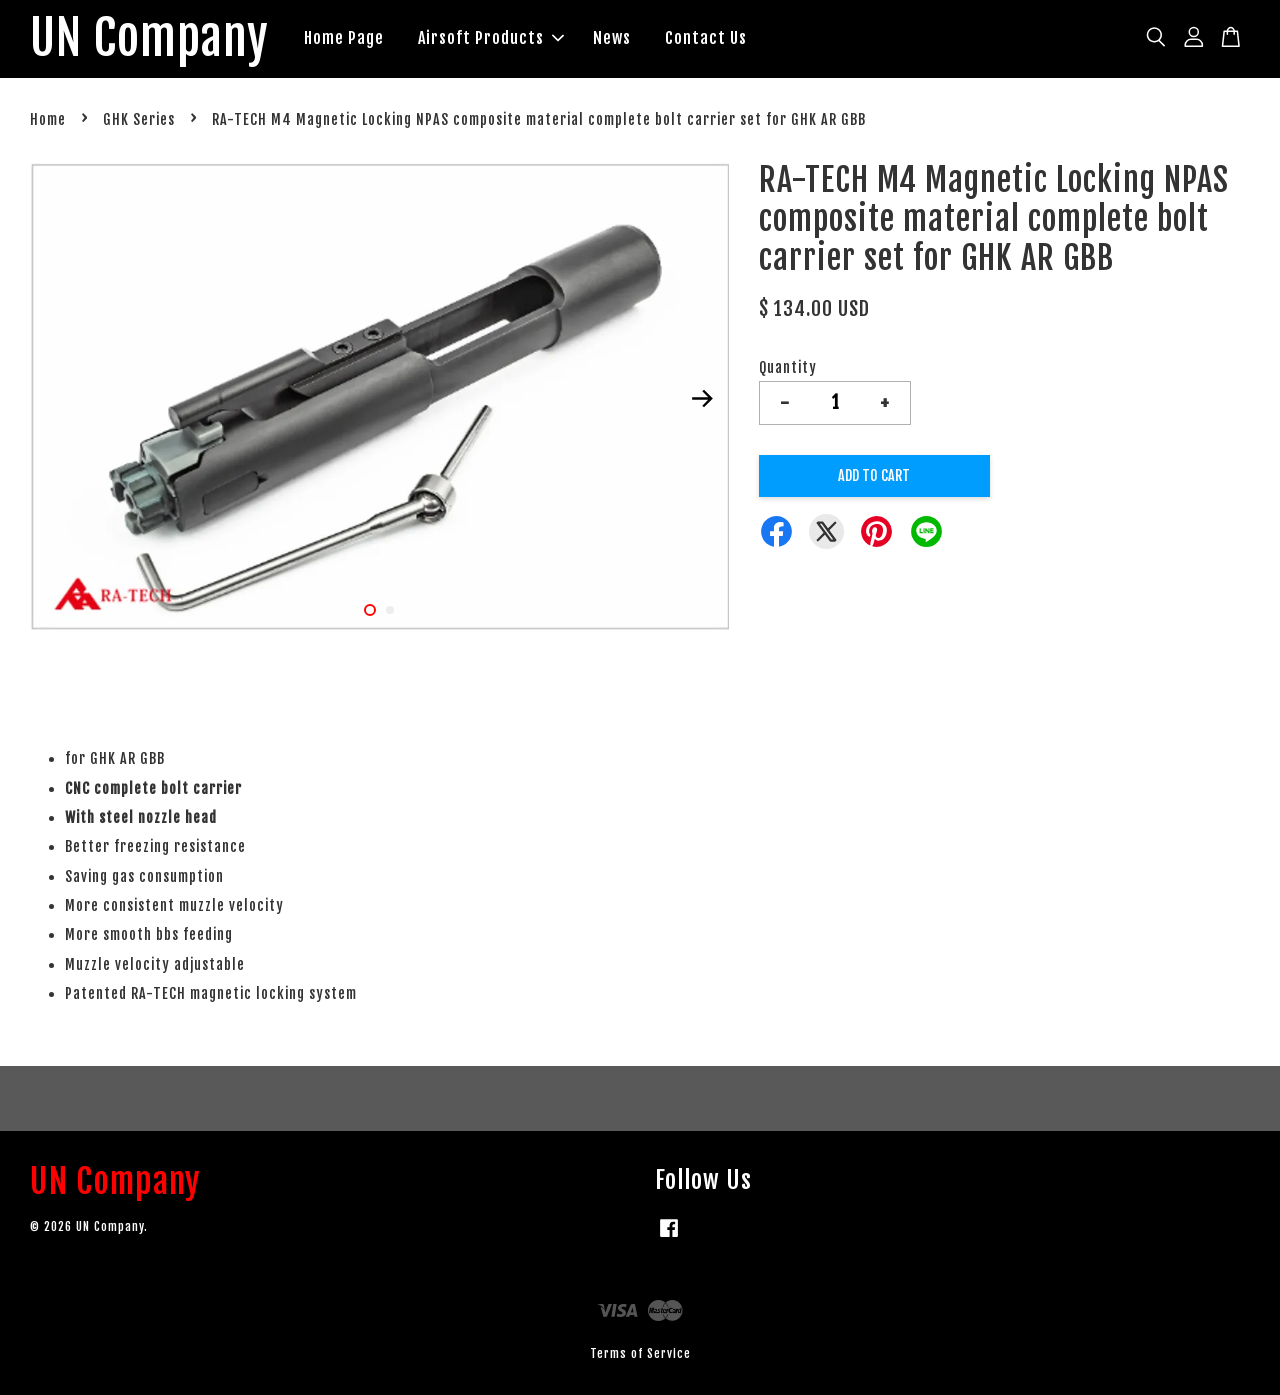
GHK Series (139, 119)
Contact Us (706, 38)
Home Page (344, 38)
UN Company (149, 39)
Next (702, 399)
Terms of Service (640, 1353)
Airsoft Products (491, 38)
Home (48, 119)
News (612, 38)
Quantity (788, 367)
